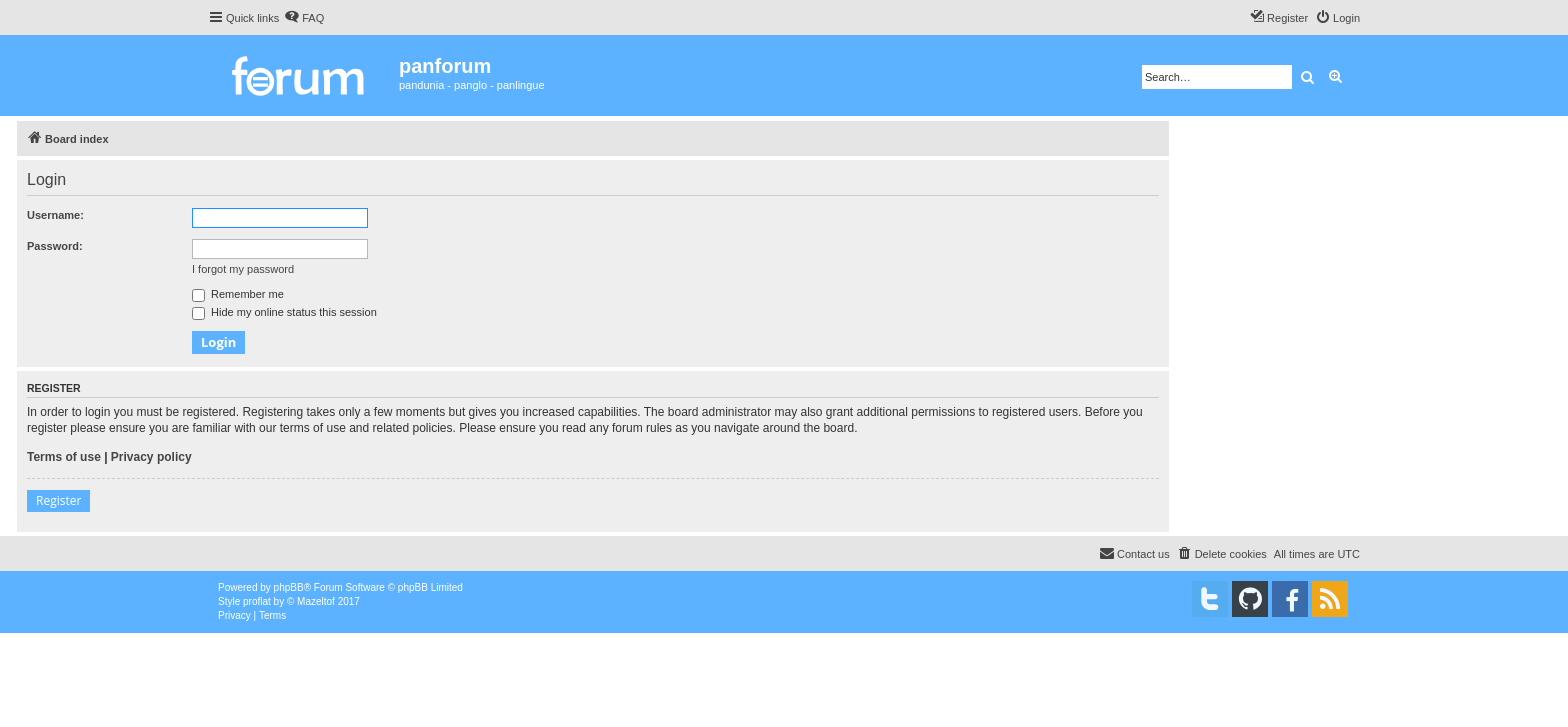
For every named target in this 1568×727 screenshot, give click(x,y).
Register (58, 500)
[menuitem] (304, 18)
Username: (55, 215)
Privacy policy (151, 457)
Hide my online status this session (284, 312)
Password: (55, 246)
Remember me (238, 294)
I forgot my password (243, 269)
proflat (257, 601)
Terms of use (64, 457)
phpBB (289, 587)
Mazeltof (316, 601)
